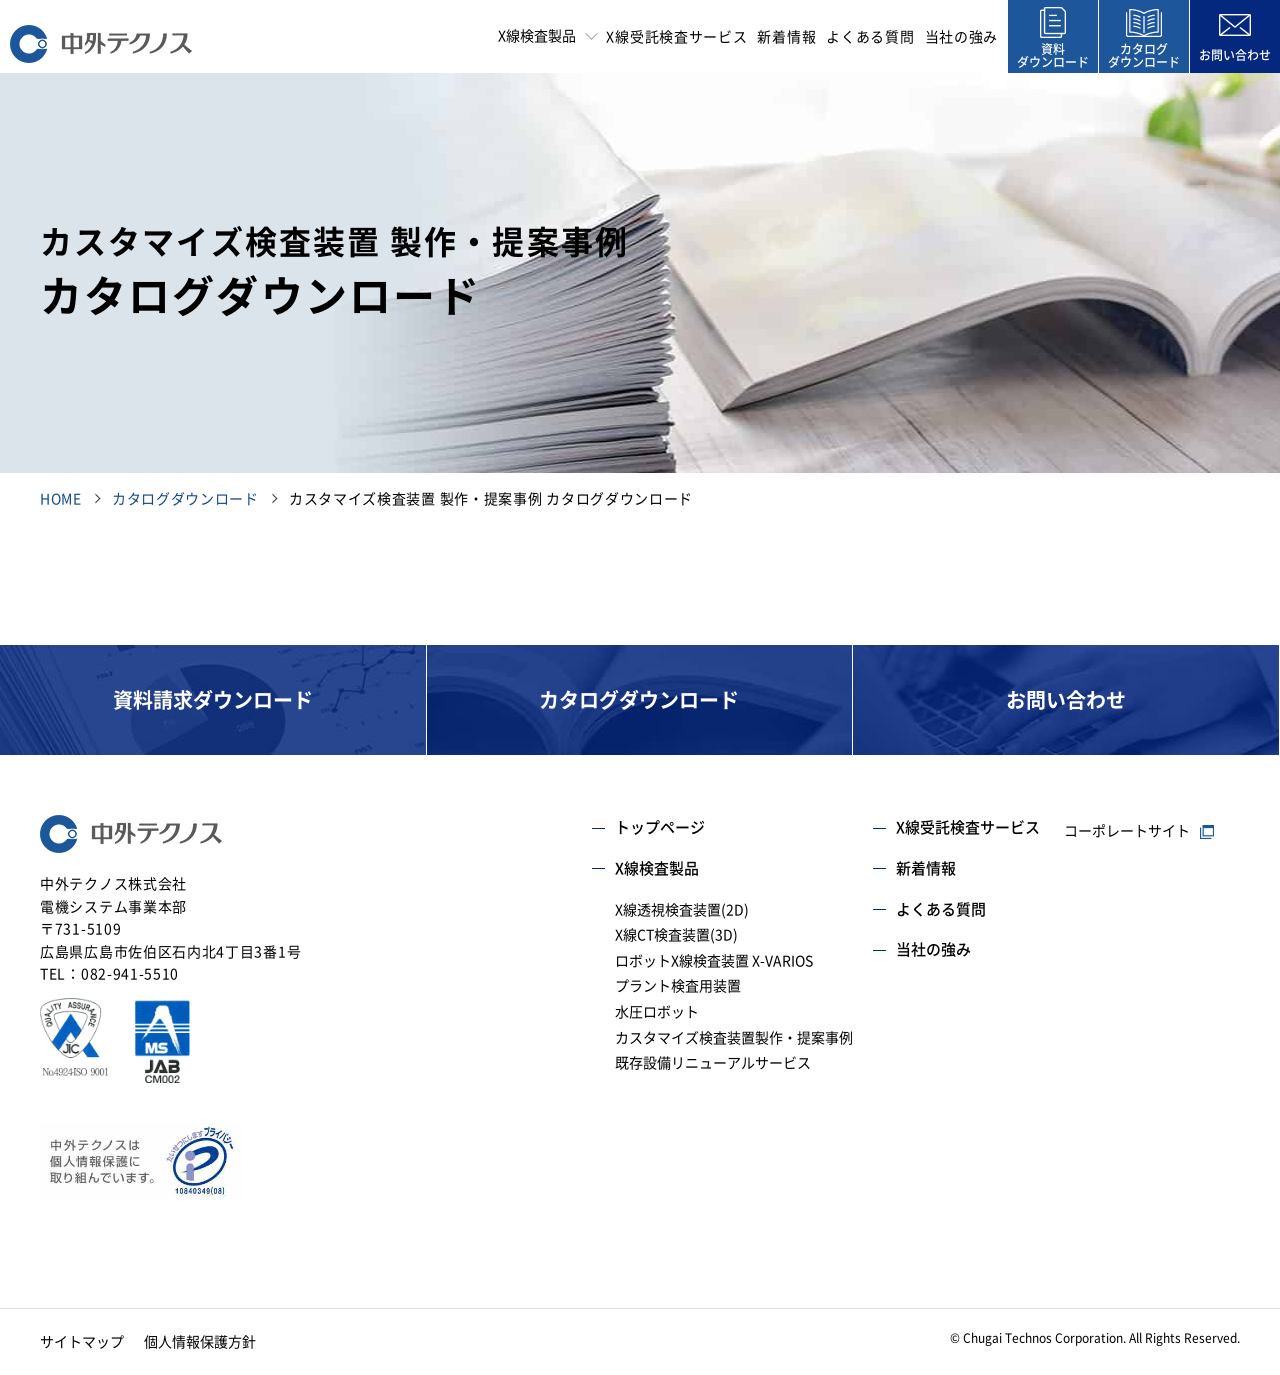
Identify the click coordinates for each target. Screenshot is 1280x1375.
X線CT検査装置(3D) (676, 935)
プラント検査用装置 (678, 986)
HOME (61, 499)
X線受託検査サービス (676, 37)
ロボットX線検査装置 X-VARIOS (714, 961)
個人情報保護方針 (200, 1342)
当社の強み (962, 37)
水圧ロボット (657, 1012)
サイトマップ (82, 1342)
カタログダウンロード (185, 499)
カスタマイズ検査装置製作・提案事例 (734, 1038)
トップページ (660, 827)
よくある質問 (870, 37)
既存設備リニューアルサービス (713, 1063)
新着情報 (786, 37)
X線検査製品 (657, 868)
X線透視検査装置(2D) (682, 910)
